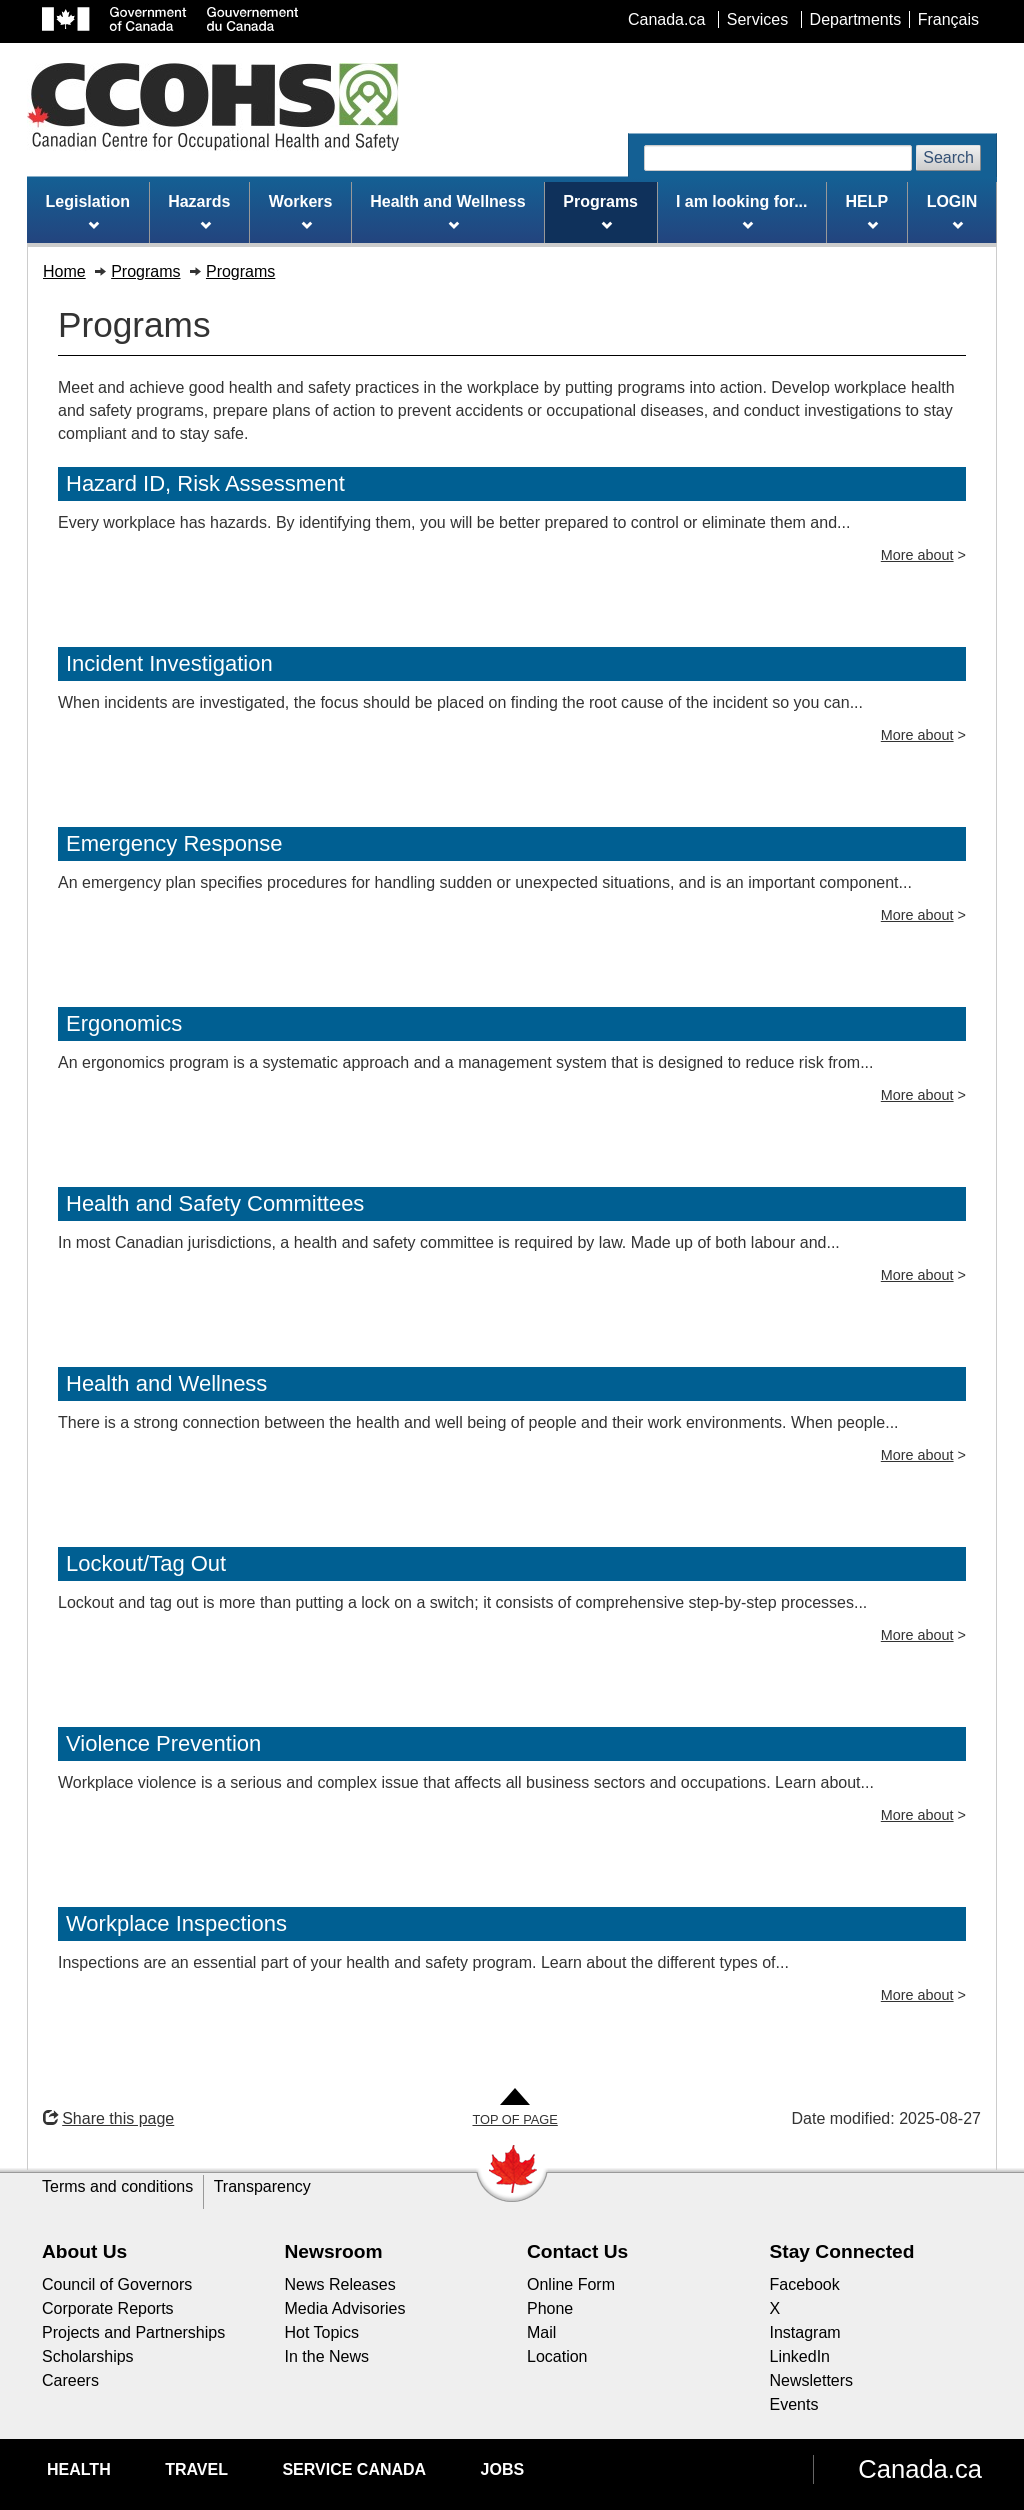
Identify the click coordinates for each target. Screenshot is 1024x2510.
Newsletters (812, 2380)
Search (948, 157)
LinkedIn (800, 2356)
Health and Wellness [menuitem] (447, 212)
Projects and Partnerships (133, 2332)
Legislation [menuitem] (88, 212)
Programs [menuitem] (600, 212)
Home (64, 271)
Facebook (805, 2284)
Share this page (108, 2118)
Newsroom (334, 2251)
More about (917, 555)
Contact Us (577, 2251)
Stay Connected (842, 2251)
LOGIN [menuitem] (952, 212)
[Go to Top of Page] (514, 2108)
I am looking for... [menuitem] (742, 212)
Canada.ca (920, 2469)
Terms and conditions (117, 2186)
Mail (541, 2332)
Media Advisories (345, 2308)
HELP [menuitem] (867, 212)
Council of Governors (117, 2284)
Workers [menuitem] (301, 212)
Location (557, 2356)
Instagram (805, 2332)
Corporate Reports (108, 2308)
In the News (327, 2356)
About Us (84, 2251)
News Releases (340, 2284)
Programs (145, 271)
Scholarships (88, 2356)
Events (794, 2404)
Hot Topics (322, 2332)
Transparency (262, 2186)
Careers (70, 2380)
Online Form (571, 2284)
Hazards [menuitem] (199, 212)
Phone (550, 2308)
